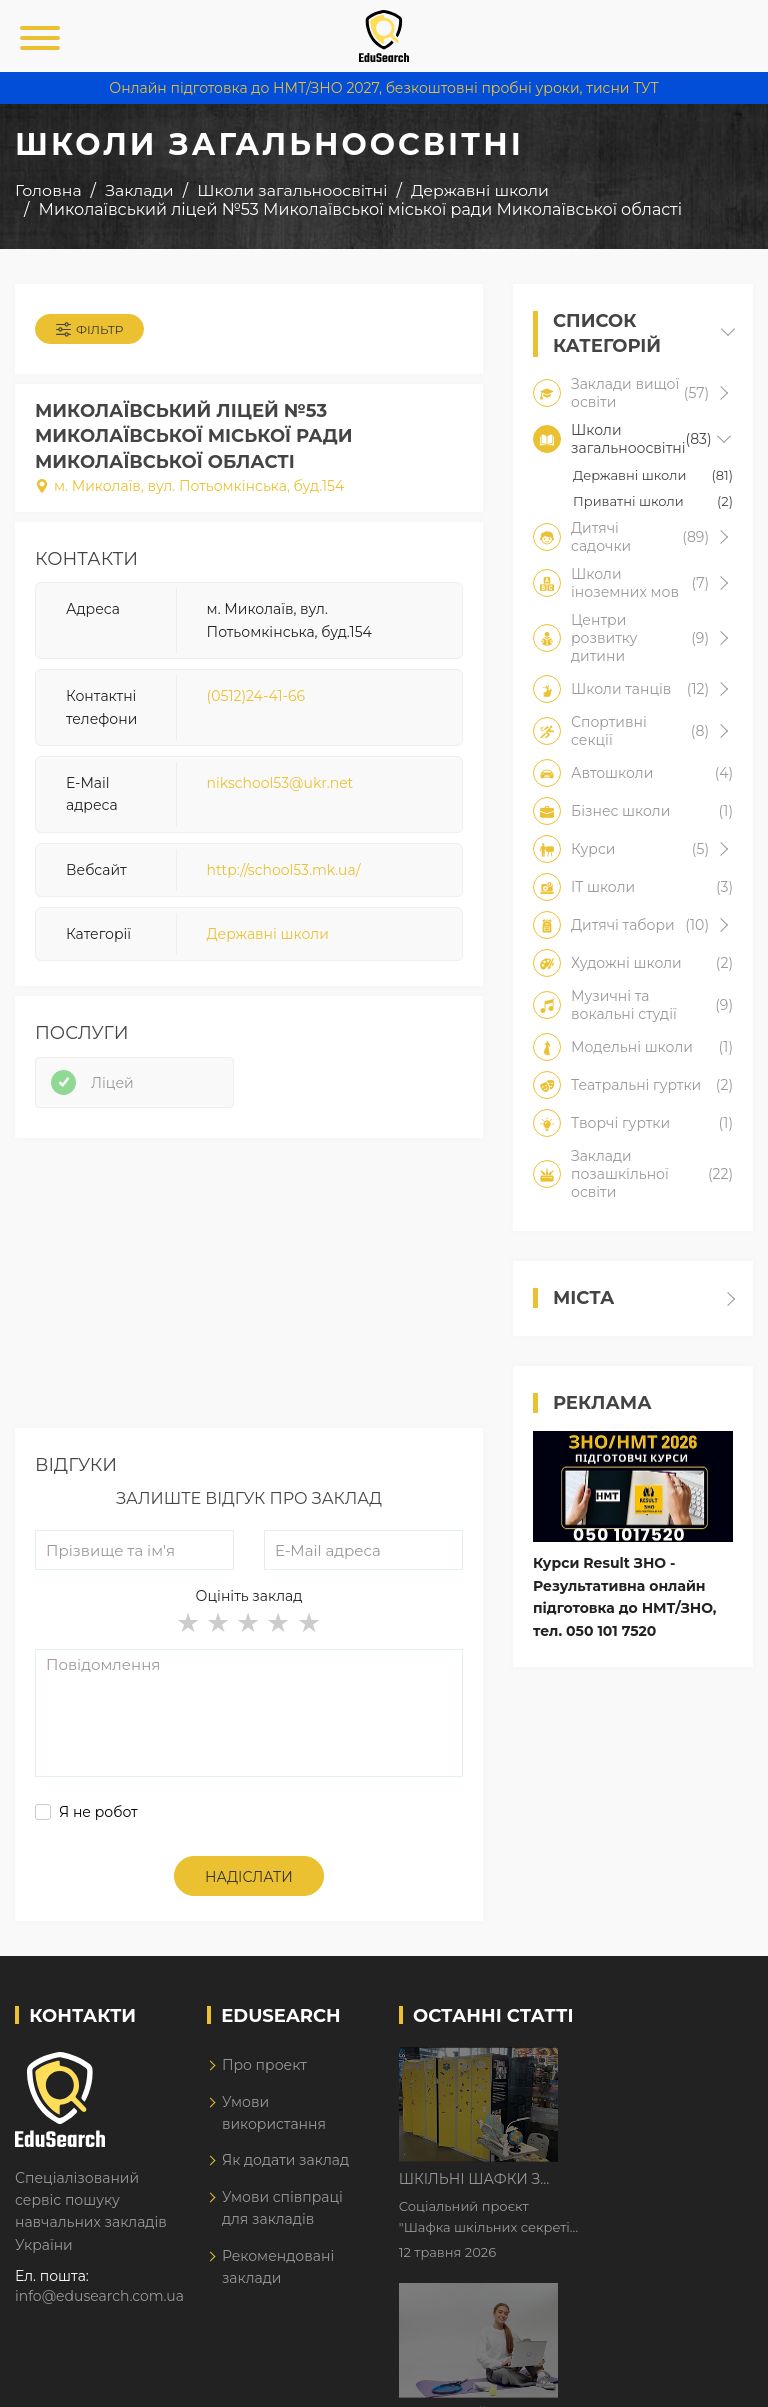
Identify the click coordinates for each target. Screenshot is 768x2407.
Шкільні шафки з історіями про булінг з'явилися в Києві (658, 2064)
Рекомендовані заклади (278, 2267)
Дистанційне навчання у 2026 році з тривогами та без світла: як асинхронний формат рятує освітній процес (658, 2189)
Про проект (264, 2065)
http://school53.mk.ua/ (284, 870)
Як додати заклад (285, 2160)
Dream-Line (711, 2378)
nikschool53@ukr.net (280, 783)
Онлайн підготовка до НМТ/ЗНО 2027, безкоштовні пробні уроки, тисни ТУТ (383, 88)
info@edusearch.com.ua (99, 2296)
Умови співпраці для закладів (282, 2208)
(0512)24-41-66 (256, 696)
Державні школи (268, 934)
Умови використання (274, 2113)
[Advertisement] (249, 1288)
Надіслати (249, 1877)
